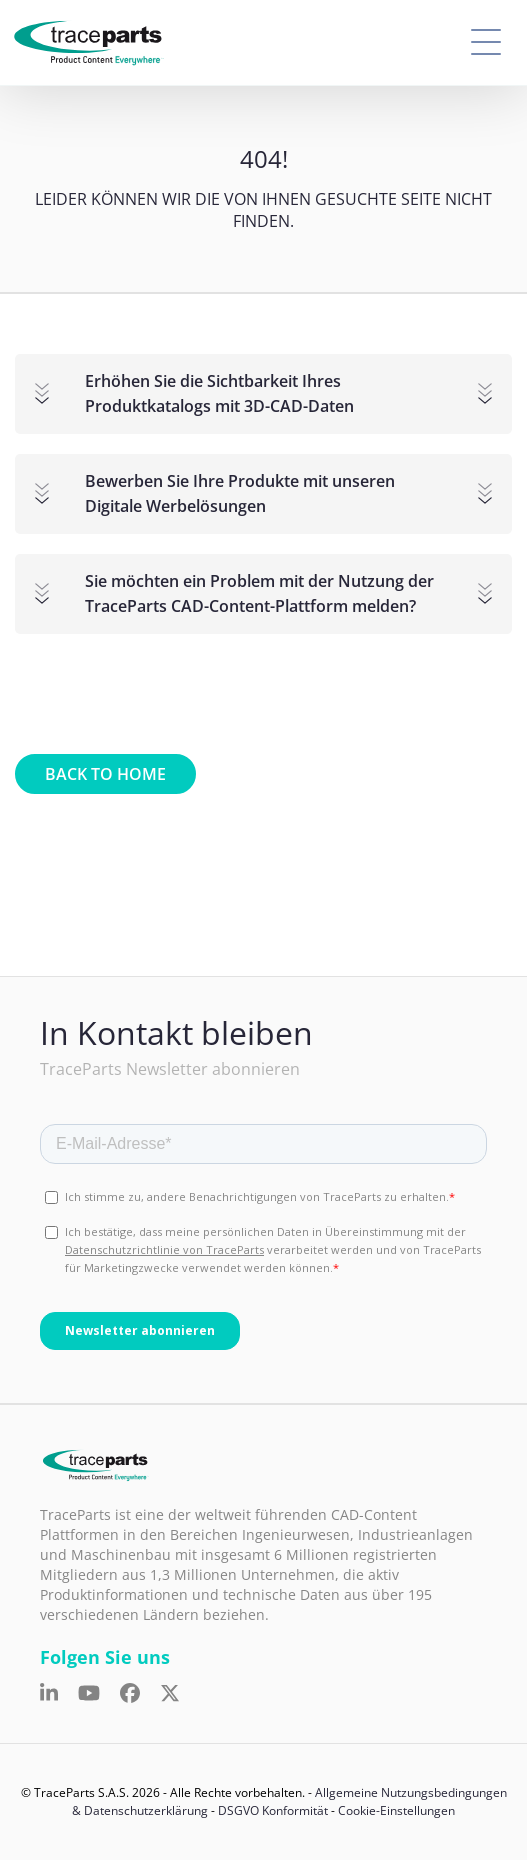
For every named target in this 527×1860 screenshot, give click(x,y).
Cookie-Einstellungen (396, 1810)
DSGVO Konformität (273, 1810)
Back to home (105, 774)
